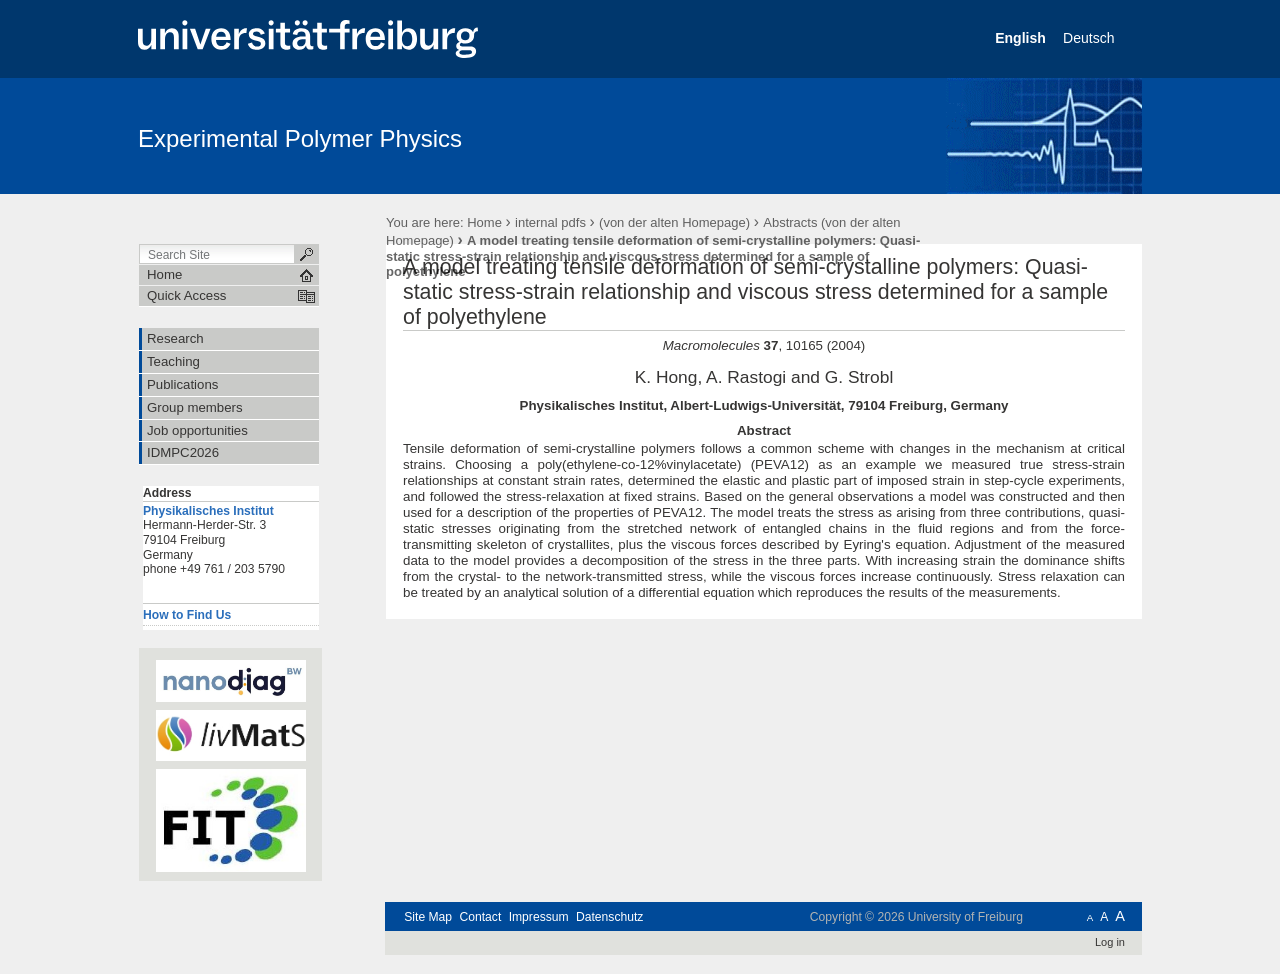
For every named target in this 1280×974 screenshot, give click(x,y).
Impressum (539, 917)
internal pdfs (550, 222)
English (1022, 38)
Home (484, 222)
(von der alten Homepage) (674, 222)
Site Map (428, 917)
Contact (480, 917)
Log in (1110, 942)
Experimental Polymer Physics (300, 138)
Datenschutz (609, 917)
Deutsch (1090, 38)
